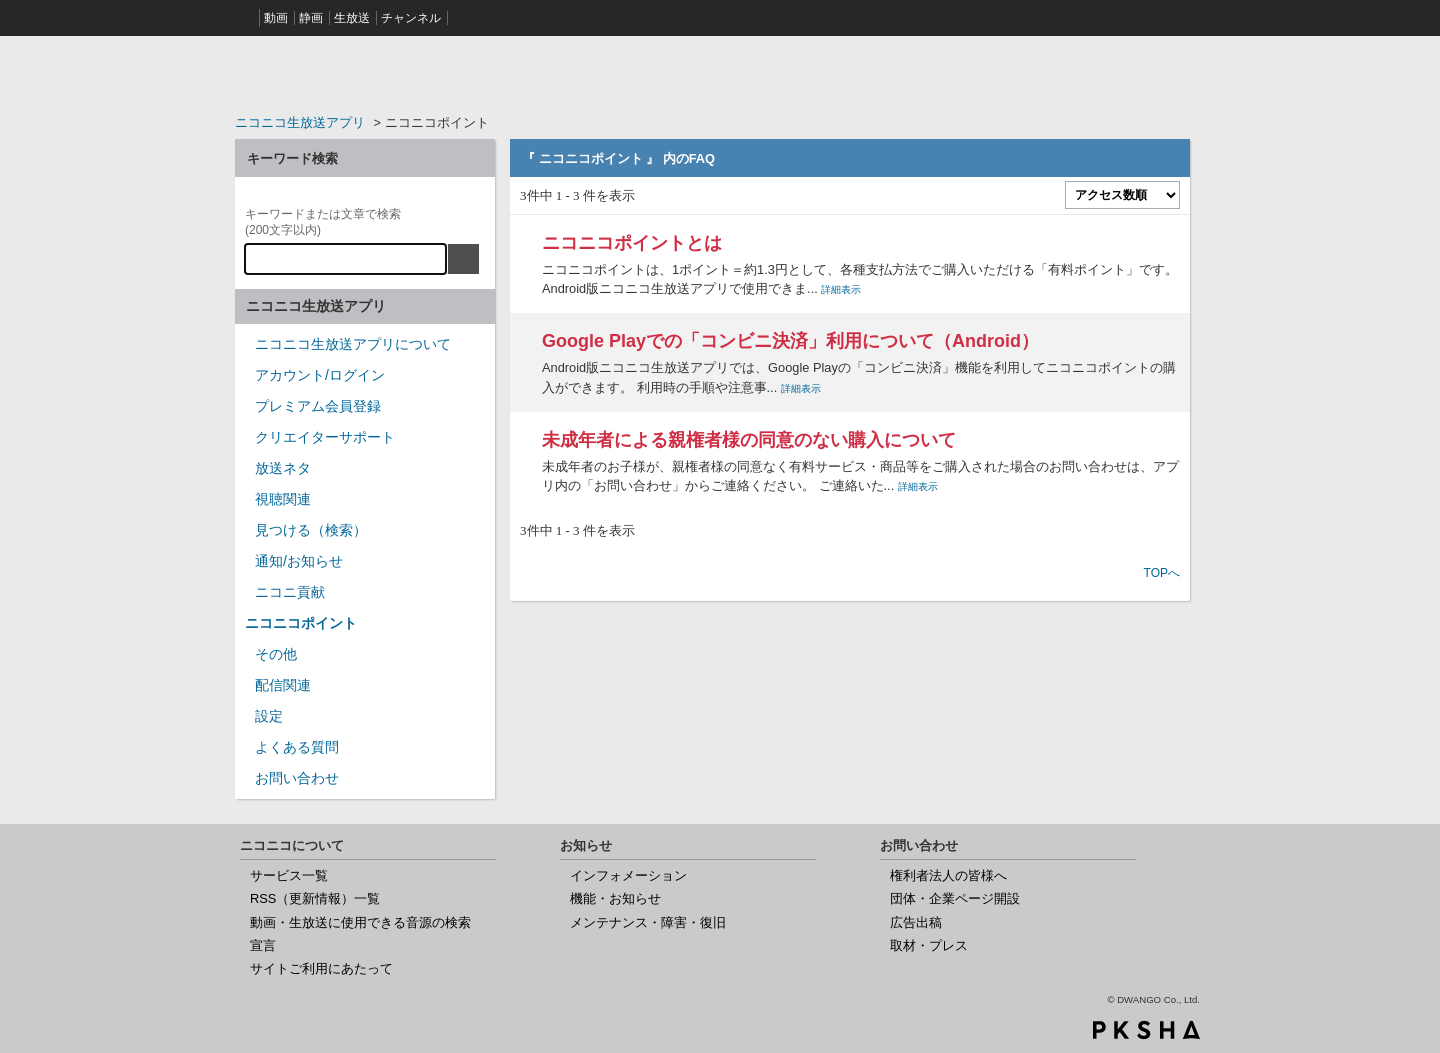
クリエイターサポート (325, 437)
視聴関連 (283, 499)
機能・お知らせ (615, 898)
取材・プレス (929, 945)
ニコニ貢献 (290, 592)
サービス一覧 (289, 875)
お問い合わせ (297, 778)
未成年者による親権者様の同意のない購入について (749, 440)
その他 (276, 654)
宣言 (263, 945)
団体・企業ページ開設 (955, 898)
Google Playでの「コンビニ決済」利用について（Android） (790, 341)
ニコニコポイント (301, 623)
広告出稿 (916, 922)
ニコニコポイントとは (632, 243)
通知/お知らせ (299, 561)
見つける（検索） (311, 530)
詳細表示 (841, 289)
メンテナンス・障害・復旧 (648, 922)
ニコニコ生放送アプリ (300, 122)
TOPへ (1162, 573)
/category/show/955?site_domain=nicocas (245, 598)
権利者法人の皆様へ (948, 875)
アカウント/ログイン (320, 375)
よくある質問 (297, 747)
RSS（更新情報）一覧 (315, 898)
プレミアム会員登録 (318, 406)
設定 (269, 716)
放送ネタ (283, 468)
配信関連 (283, 685)
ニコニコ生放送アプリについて (353, 344)
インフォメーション (628, 875)
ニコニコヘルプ (365, 74)
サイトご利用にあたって (321, 968)
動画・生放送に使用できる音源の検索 (360, 922)
